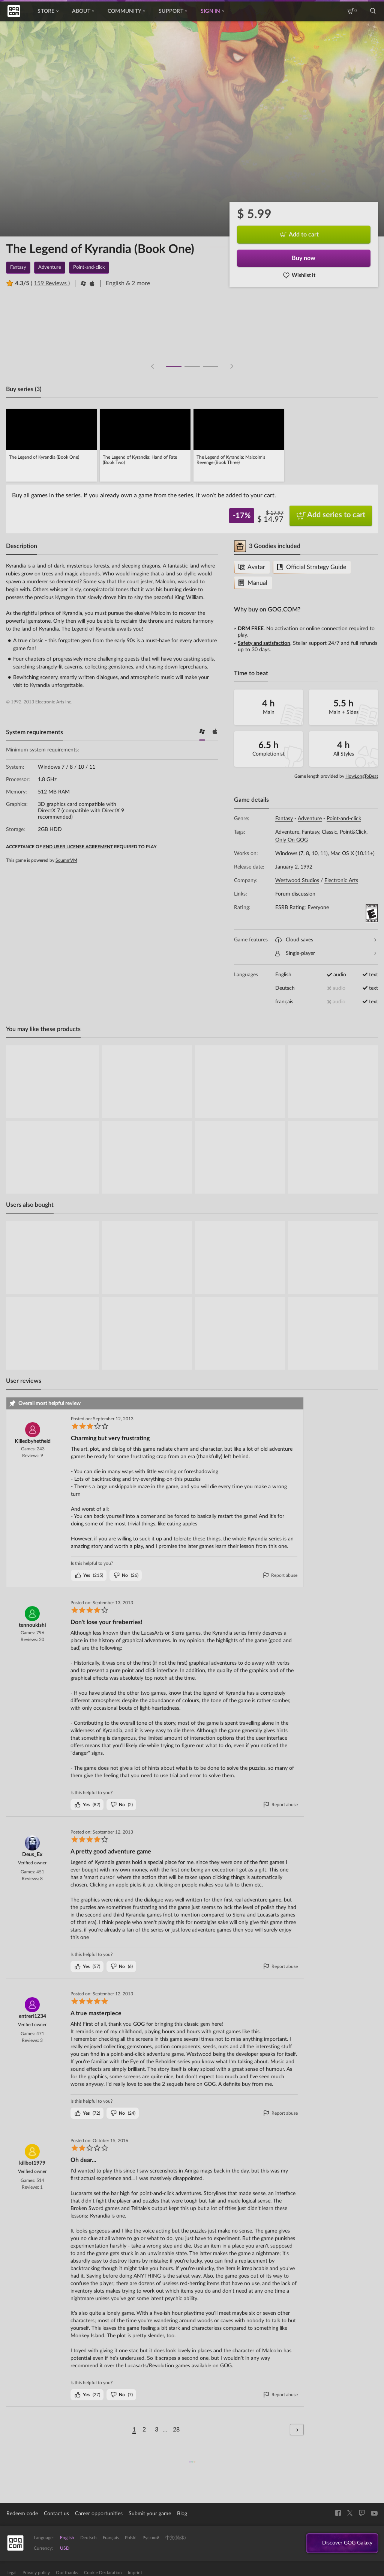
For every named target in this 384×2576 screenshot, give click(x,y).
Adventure (310, 818)
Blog (182, 2513)
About (83, 11)
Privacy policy (36, 2572)
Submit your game (150, 2513)
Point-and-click (344, 818)
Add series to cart (331, 515)
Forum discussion (295, 894)
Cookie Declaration (103, 2572)
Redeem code (22, 2513)
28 (176, 2430)
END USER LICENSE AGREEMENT (78, 847)
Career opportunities (99, 2513)
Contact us (56, 2513)
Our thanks (67, 2572)
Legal (11, 2572)
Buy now (303, 258)
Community (126, 11)
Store (48, 11)
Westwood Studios (297, 880)
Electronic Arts (341, 880)
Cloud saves (325, 940)
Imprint (135, 2572)
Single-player (325, 954)
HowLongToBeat (361, 776)
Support (173, 11)
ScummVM (66, 860)
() (88, 1575)
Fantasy (284, 818)
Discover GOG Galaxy (343, 2543)
